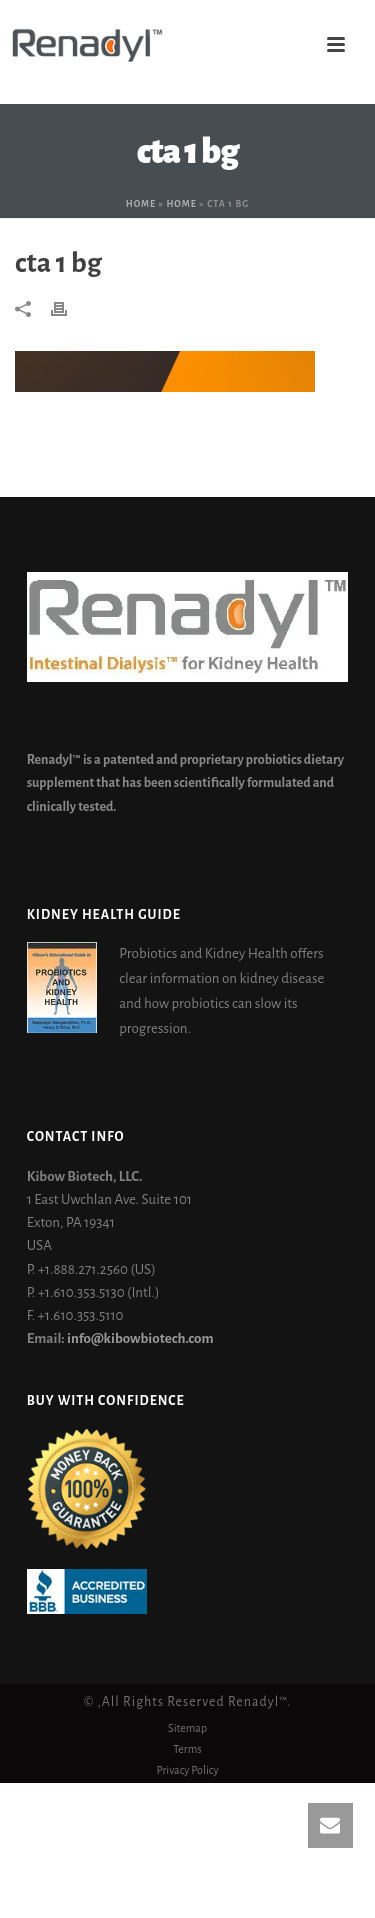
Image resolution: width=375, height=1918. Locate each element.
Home (141, 204)
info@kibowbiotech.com (140, 1338)
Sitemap (187, 1728)
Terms (187, 1749)
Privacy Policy (187, 1770)
